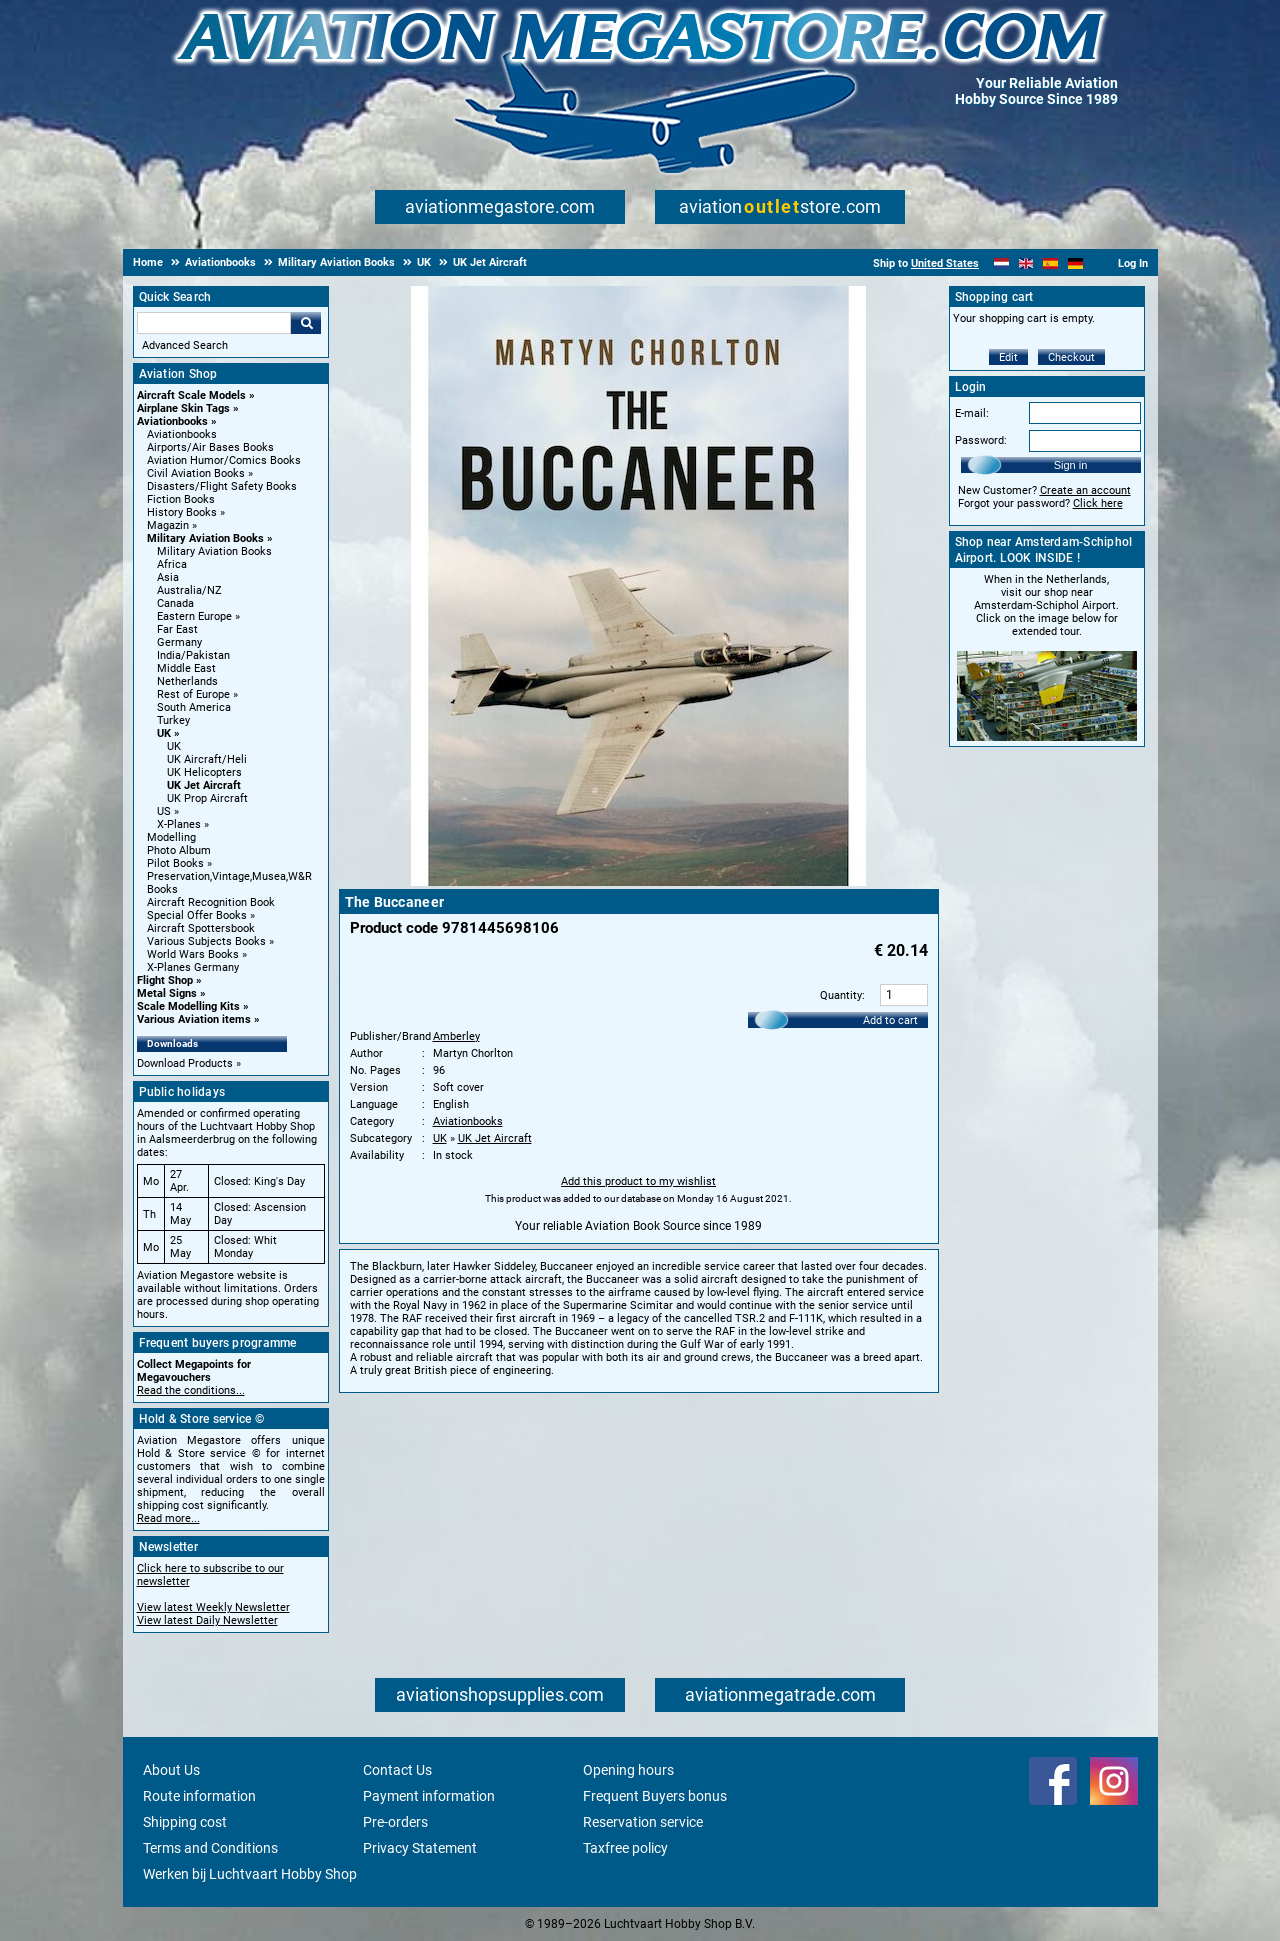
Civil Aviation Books (196, 473)
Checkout (1071, 357)
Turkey (173, 720)
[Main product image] (638, 882)
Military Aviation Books (205, 538)
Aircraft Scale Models (191, 395)
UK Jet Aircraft (204, 785)
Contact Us (397, 1770)
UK (164, 733)
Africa (172, 564)
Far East (177, 629)
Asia (168, 577)
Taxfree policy (625, 1848)
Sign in (1071, 465)
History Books (182, 512)
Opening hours (628, 1770)
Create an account (1085, 490)
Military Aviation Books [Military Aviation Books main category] (214, 551)
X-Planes (179, 824)
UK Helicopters (204, 772)
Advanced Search (185, 345)
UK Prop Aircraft (207, 798)
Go (306, 323)
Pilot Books (175, 863)
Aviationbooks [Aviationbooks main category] (182, 434)
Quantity (841, 995)
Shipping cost (185, 1822)
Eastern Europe (194, 616)
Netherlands (187, 681)
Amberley (456, 1036)
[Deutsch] (1075, 263)
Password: (981, 440)
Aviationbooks (172, 421)
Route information (199, 1796)
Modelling (171, 837)
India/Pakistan (193, 655)
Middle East (186, 668)
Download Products (185, 1063)
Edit (1008, 357)
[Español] (1050, 263)
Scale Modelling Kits (188, 1006)
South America (194, 707)
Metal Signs (167, 993)
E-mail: (972, 413)
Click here (1098, 503)
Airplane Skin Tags (183, 408)
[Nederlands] (1001, 263)
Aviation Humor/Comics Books (224, 460)
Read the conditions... (191, 1390)
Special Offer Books (197, 915)
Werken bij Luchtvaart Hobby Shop (250, 1874)
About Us (171, 1770)
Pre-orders (395, 1822)
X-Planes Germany (193, 967)
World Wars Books (193, 954)
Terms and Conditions (210, 1848)
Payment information (429, 1796)
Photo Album (179, 850)
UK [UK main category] (174, 746)
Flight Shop (165, 980)
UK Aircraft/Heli (207, 759)
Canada (175, 603)
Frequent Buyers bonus (655, 1796)
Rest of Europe (193, 694)
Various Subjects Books (206, 941)
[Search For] (214, 323)
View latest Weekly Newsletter (213, 1607)
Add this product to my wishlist (638, 1181)
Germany (179, 642)
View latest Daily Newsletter (207, 1620)
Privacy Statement (420, 1848)
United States (945, 263)
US (164, 811)
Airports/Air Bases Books (210, 447)
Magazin (168, 525)
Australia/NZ (189, 590)
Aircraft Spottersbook (201, 928)
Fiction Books (181, 499)
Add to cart (890, 1020)
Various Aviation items (194, 1019)
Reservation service (643, 1822)
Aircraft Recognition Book (211, 902)
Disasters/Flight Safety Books (222, 486)
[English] (1026, 263)
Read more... (168, 1518)
